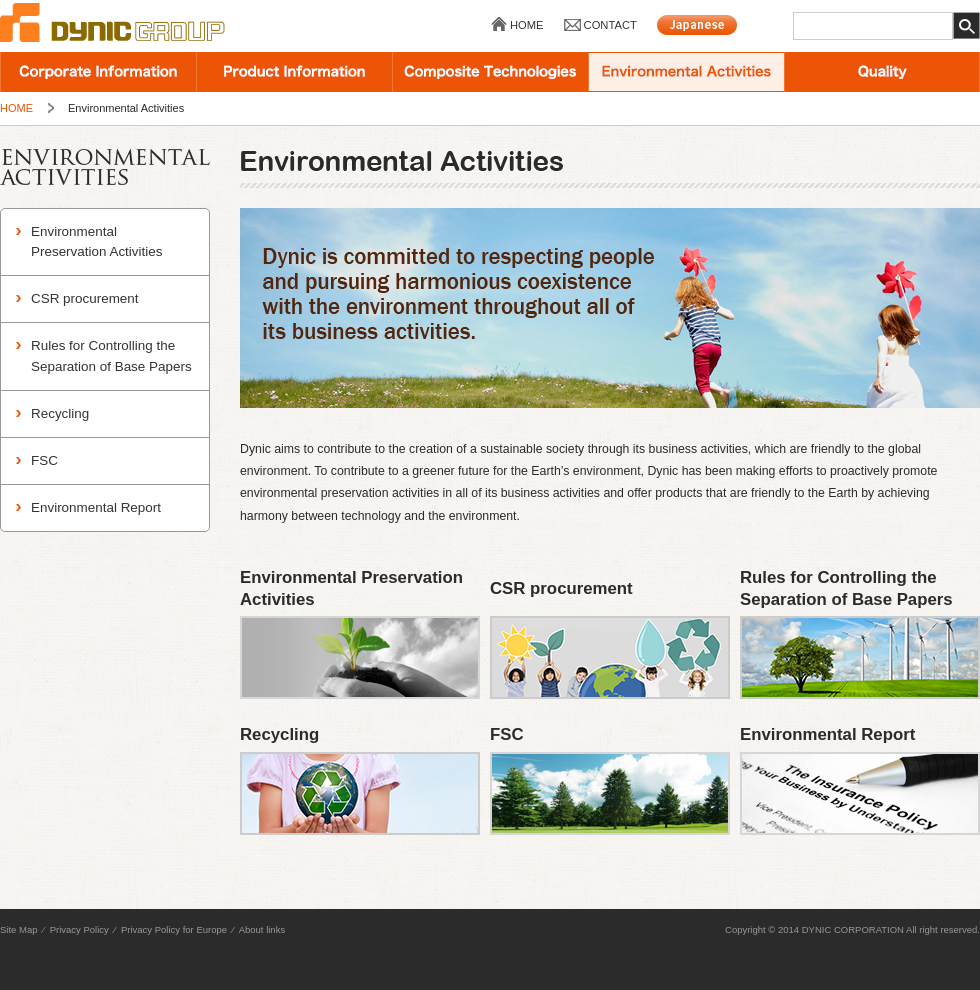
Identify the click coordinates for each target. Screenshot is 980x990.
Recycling (60, 413)
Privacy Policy (79, 929)
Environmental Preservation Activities (96, 241)
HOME (527, 25)
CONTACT (610, 25)
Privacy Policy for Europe (174, 929)
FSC (44, 460)
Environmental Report (96, 507)
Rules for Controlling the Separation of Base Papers (111, 355)
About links (262, 929)
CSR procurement (85, 298)
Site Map (19, 929)
